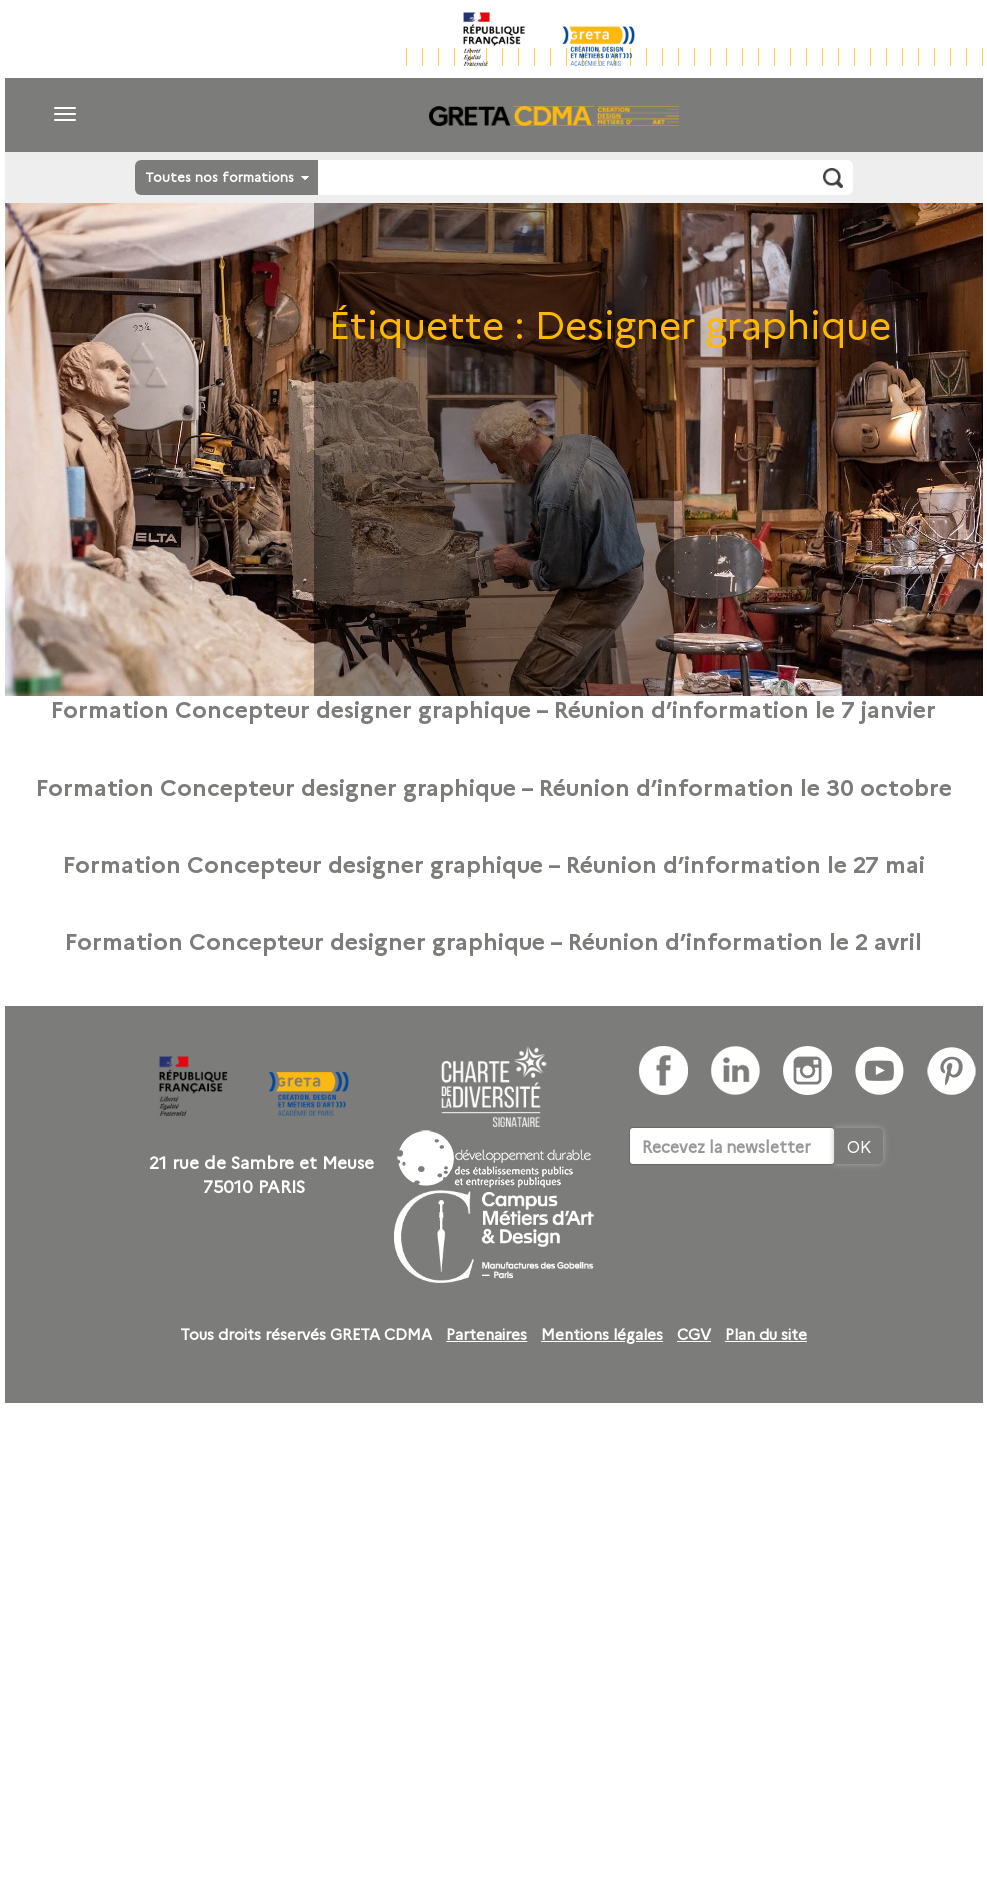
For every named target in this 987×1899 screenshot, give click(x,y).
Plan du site (766, 1334)
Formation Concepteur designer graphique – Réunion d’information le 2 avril (493, 940)
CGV (694, 1334)
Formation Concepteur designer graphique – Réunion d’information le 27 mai (494, 863)
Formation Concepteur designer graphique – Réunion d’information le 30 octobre (494, 786)
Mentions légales (602, 1334)
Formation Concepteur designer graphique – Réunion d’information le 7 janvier (493, 708)
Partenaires (486, 1334)
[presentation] (781, 1226)
